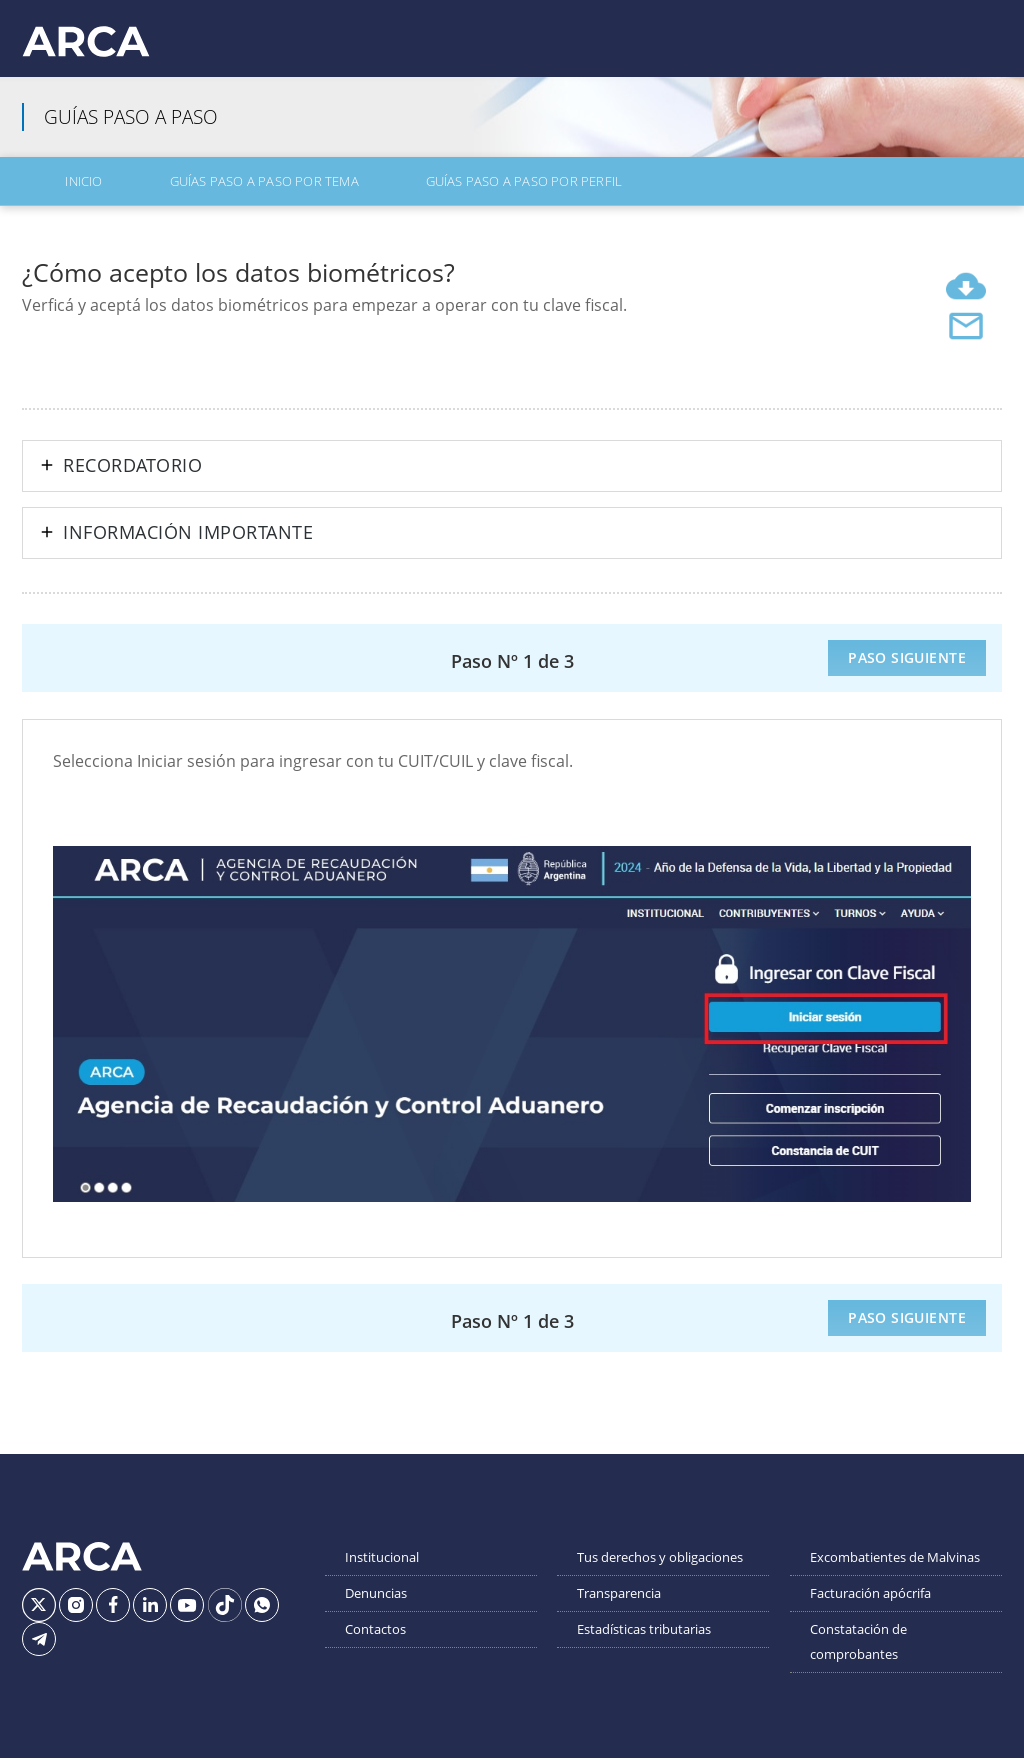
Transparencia (619, 1605)
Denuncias (376, 1605)
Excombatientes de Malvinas (895, 1569)
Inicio (54, 197)
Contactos (375, 1641)
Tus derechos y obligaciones (660, 1569)
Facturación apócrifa (870, 1605)
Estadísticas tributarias (644, 1641)
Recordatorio (132, 478)
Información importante (188, 545)
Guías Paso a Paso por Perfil (418, 197)
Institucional (382, 1569)
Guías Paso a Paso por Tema (196, 197)
